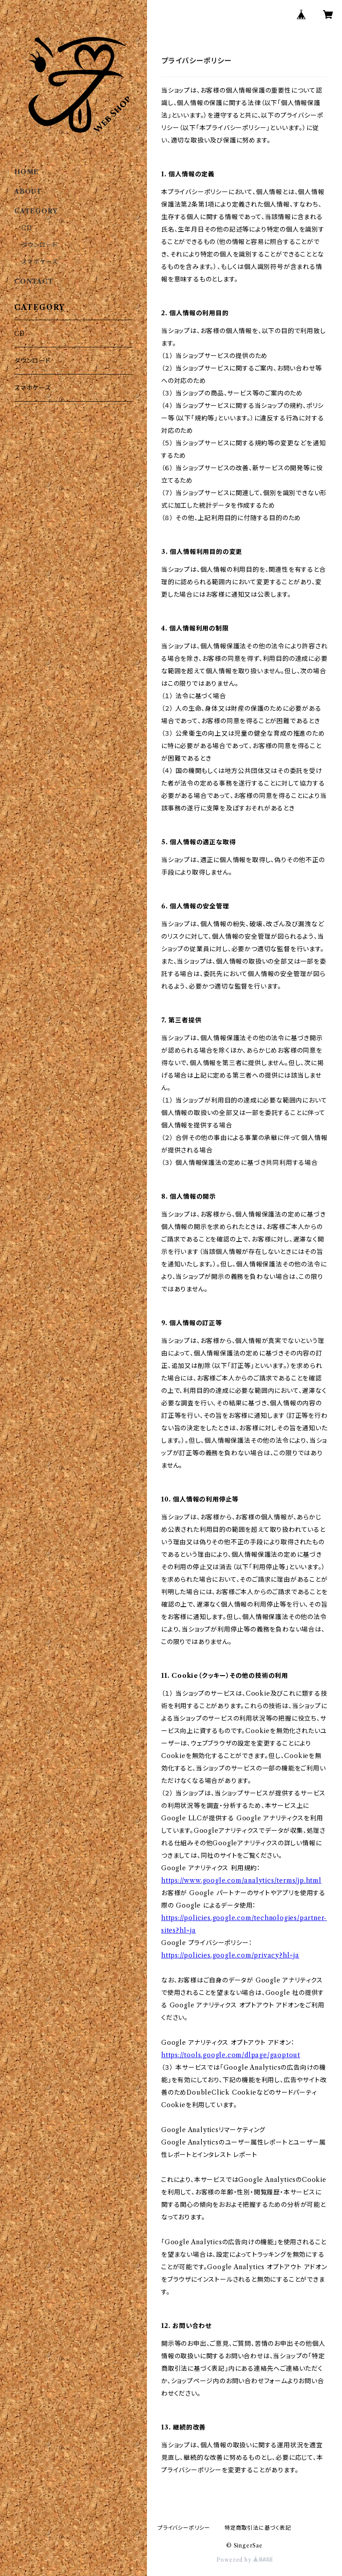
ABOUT (28, 191)
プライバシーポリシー (184, 2527)
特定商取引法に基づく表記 (257, 2527)
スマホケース (39, 262)
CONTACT (33, 281)
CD (26, 228)
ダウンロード (39, 245)
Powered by (244, 2559)
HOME (26, 172)
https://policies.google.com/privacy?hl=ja (230, 1955)
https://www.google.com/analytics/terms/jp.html (241, 1880)
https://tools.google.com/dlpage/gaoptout (230, 2055)
